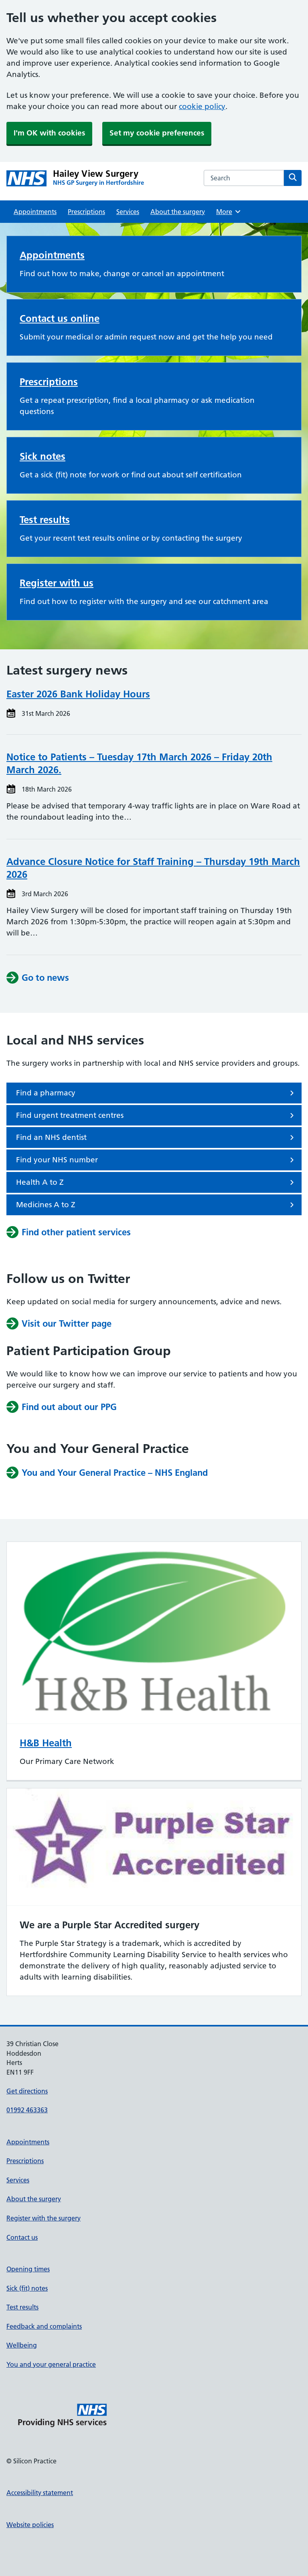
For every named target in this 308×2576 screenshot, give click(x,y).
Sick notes (42, 456)
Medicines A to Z (156, 1205)
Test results (45, 519)
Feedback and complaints (44, 2326)
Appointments (35, 212)
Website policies (30, 2525)
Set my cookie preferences (156, 132)
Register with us (56, 583)
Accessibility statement (39, 2493)
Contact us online (59, 318)
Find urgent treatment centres (156, 1115)
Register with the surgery (43, 2218)
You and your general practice (51, 2364)
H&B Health (46, 1743)
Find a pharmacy (156, 1093)
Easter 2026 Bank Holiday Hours (78, 694)
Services (127, 212)
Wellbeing (21, 2345)
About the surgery (177, 212)
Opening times (28, 2269)
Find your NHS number (156, 1160)
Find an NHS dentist (156, 1137)
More (228, 211)
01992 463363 (27, 2110)
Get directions (27, 2091)
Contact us (22, 2237)
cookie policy (202, 106)
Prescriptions (86, 212)
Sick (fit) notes (27, 2288)
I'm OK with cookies (49, 132)
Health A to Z (156, 1182)
